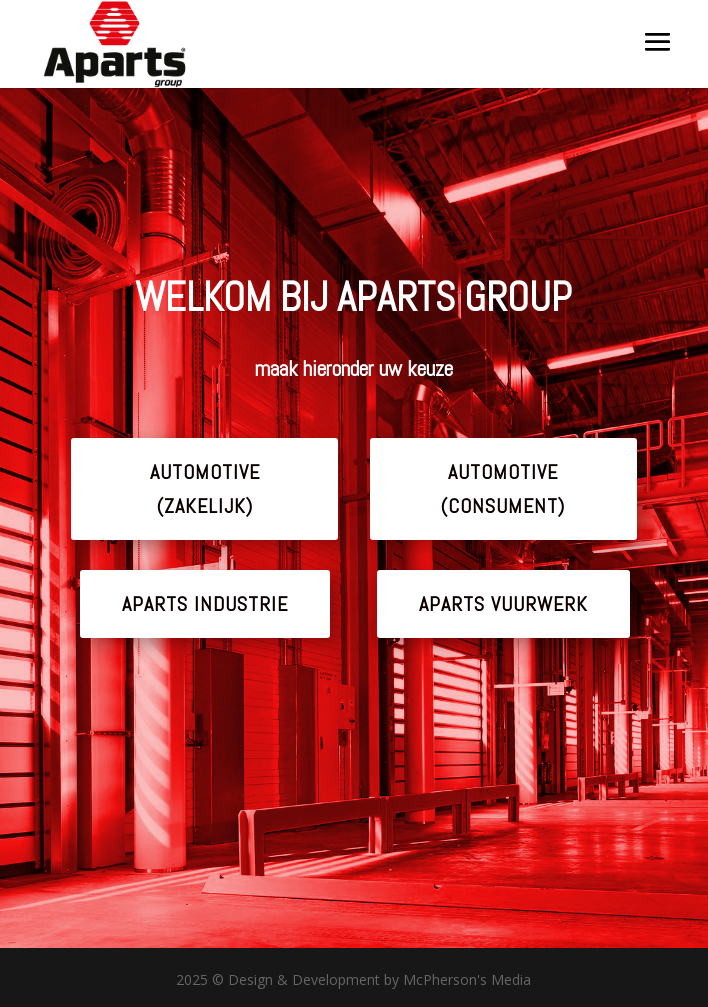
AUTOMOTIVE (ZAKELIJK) (205, 489)
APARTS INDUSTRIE (205, 604)
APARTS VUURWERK (503, 604)
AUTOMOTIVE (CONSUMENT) (503, 489)
